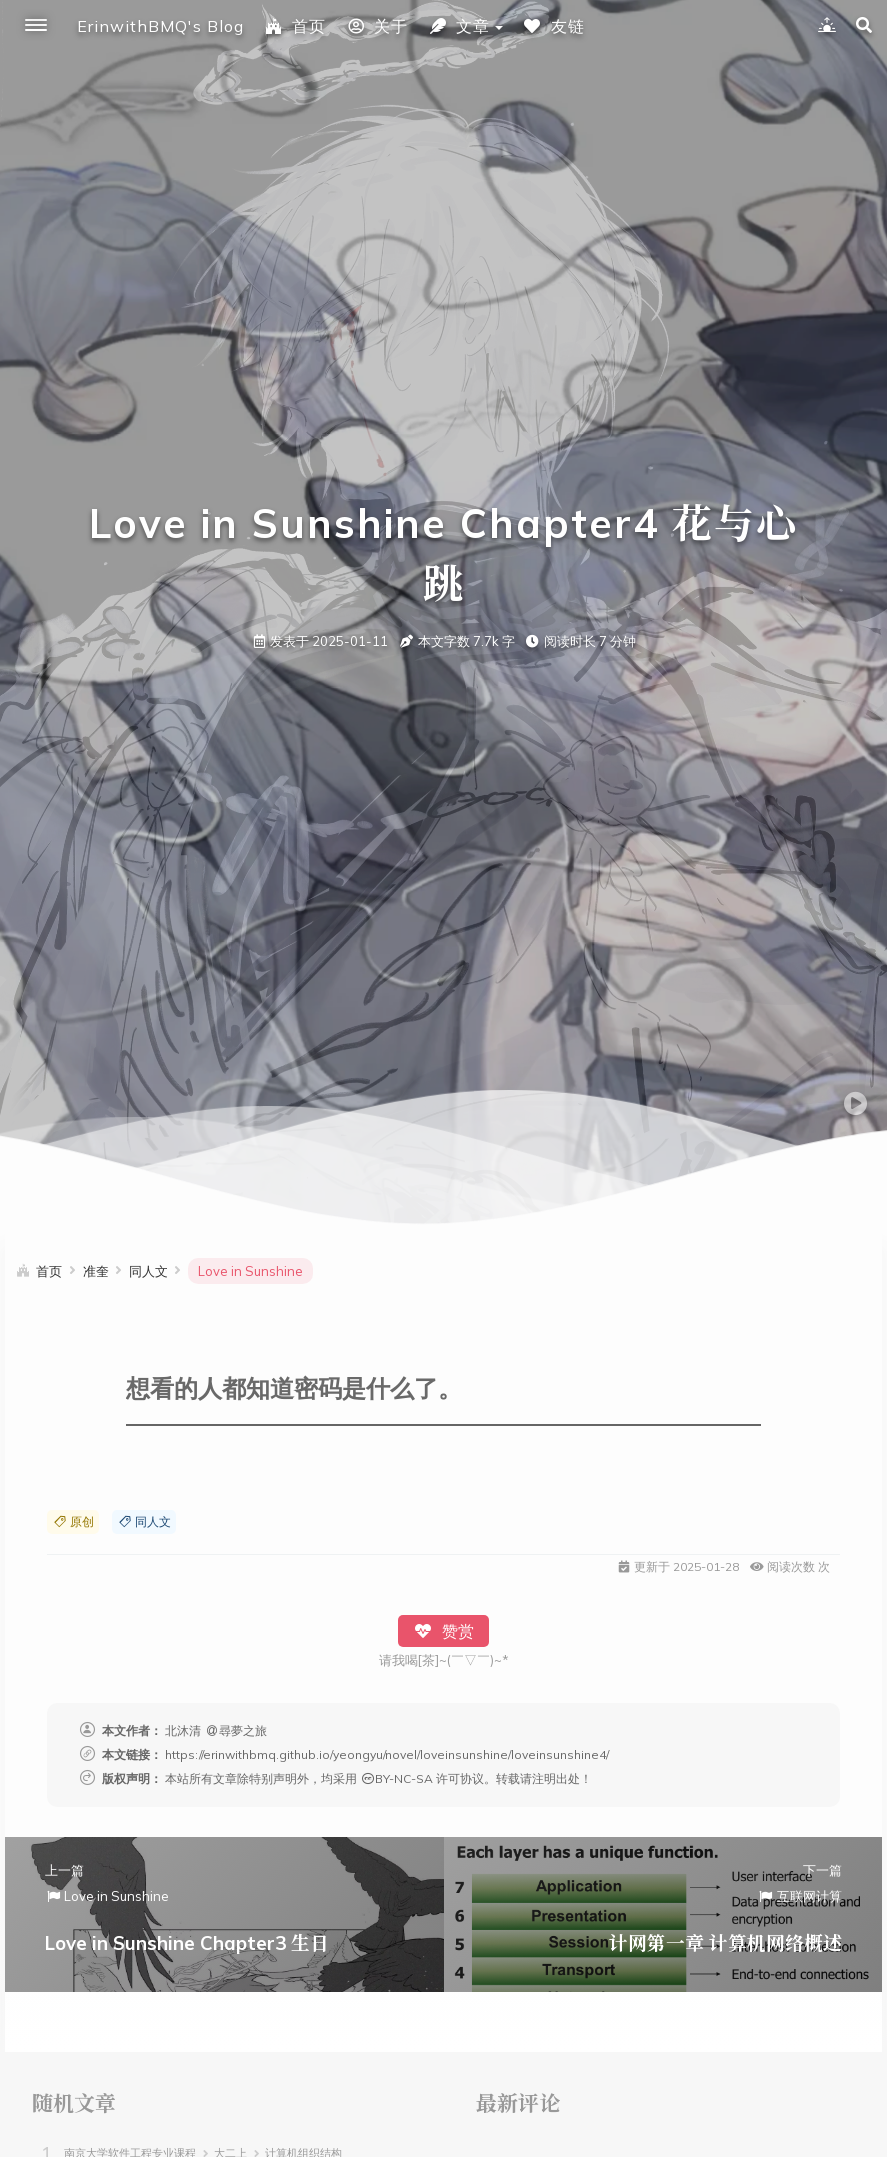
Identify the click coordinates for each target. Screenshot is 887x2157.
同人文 (144, 1521)
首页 (295, 26)
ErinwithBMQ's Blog (160, 26)
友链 (554, 26)
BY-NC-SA (396, 1778)
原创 (73, 1521)
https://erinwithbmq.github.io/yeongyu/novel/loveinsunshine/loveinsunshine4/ (387, 1754)
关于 (377, 26)
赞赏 (443, 1631)
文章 (459, 26)
